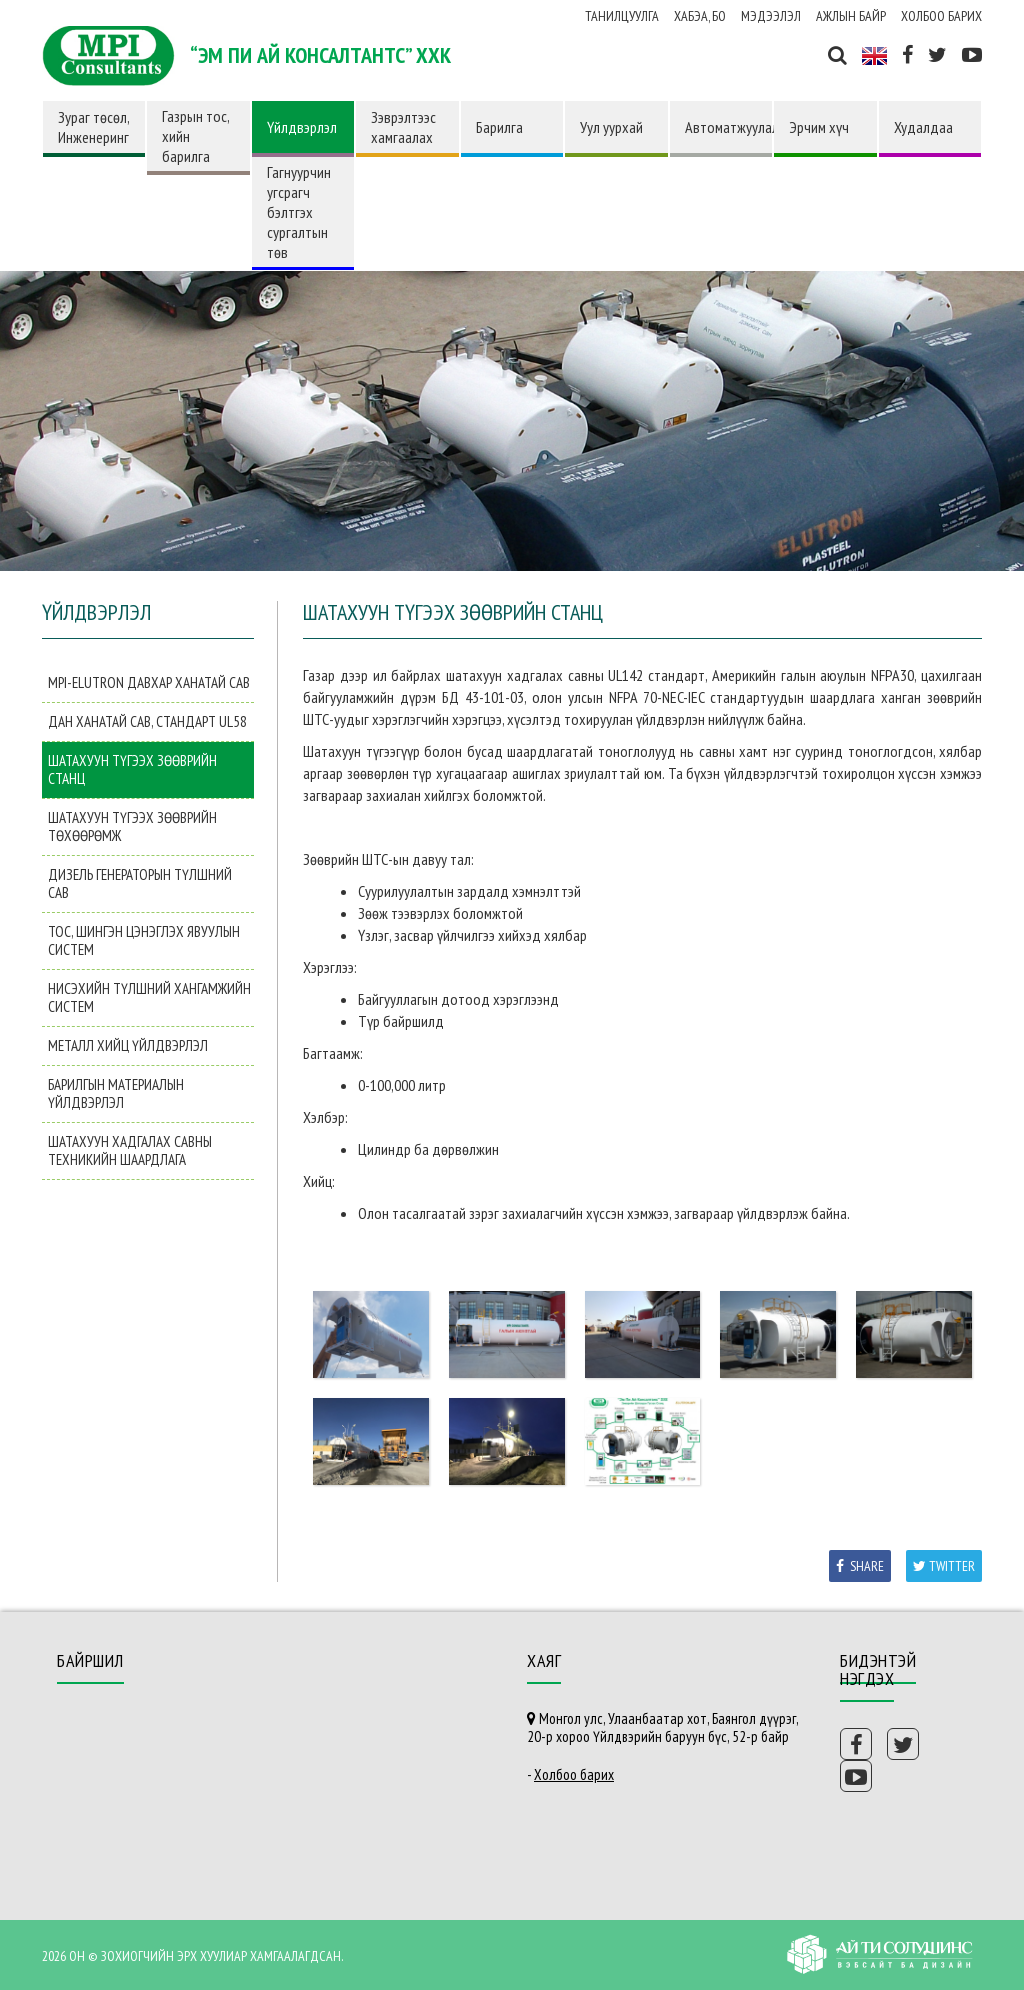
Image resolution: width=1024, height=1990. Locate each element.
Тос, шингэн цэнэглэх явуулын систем (144, 940)
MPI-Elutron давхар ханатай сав (149, 682)
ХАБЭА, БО (700, 16)
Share (860, 1566)
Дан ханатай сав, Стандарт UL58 (147, 721)
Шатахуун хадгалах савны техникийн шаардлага (130, 1150)
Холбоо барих (941, 16)
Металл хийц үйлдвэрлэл (128, 1045)
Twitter (944, 1566)
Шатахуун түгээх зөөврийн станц (132, 769)
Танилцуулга (622, 16)
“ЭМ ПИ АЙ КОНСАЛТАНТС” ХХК (320, 55)
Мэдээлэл (771, 16)
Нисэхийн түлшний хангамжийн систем (149, 997)
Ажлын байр (851, 16)
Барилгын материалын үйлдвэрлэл (116, 1093)
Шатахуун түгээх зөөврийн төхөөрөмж (132, 826)
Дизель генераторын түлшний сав (140, 883)
